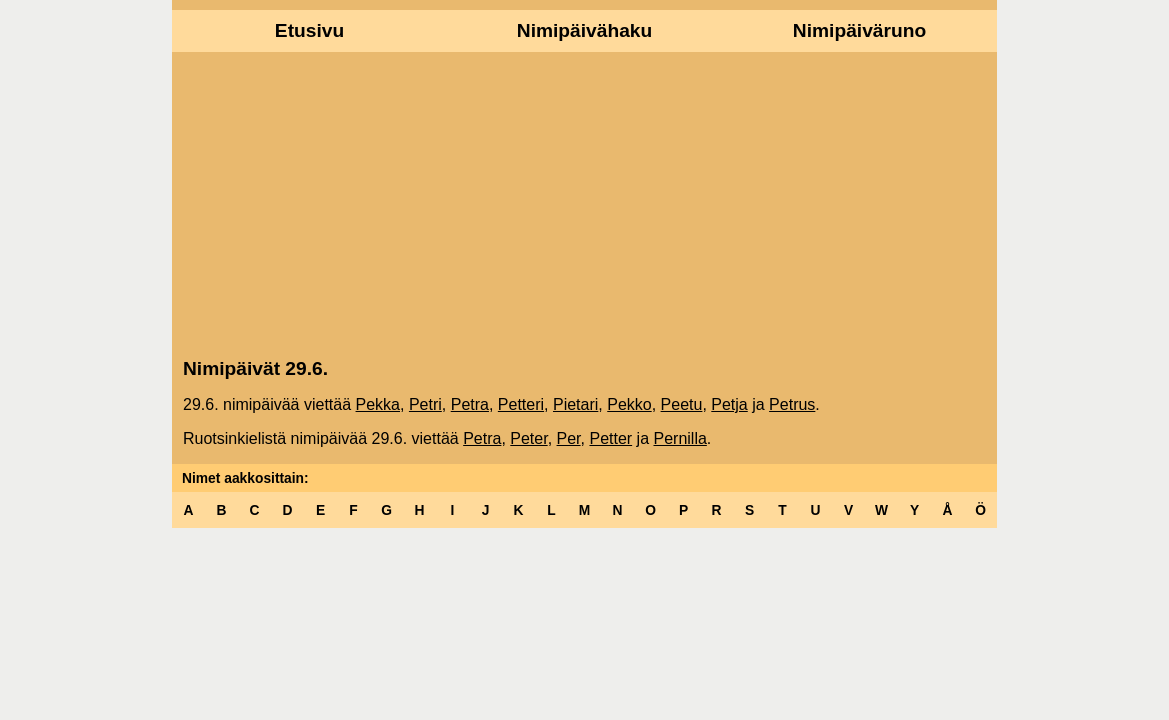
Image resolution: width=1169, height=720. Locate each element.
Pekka (378, 404)
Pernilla (679, 438)
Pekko (629, 404)
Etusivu (309, 30)
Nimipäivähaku (584, 30)
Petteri (521, 404)
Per (569, 438)
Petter (610, 438)
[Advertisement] (584, 203)
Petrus (792, 404)
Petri (425, 404)
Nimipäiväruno (859, 30)
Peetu (682, 404)
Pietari (575, 404)
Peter (528, 438)
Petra (470, 404)
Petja (729, 404)
